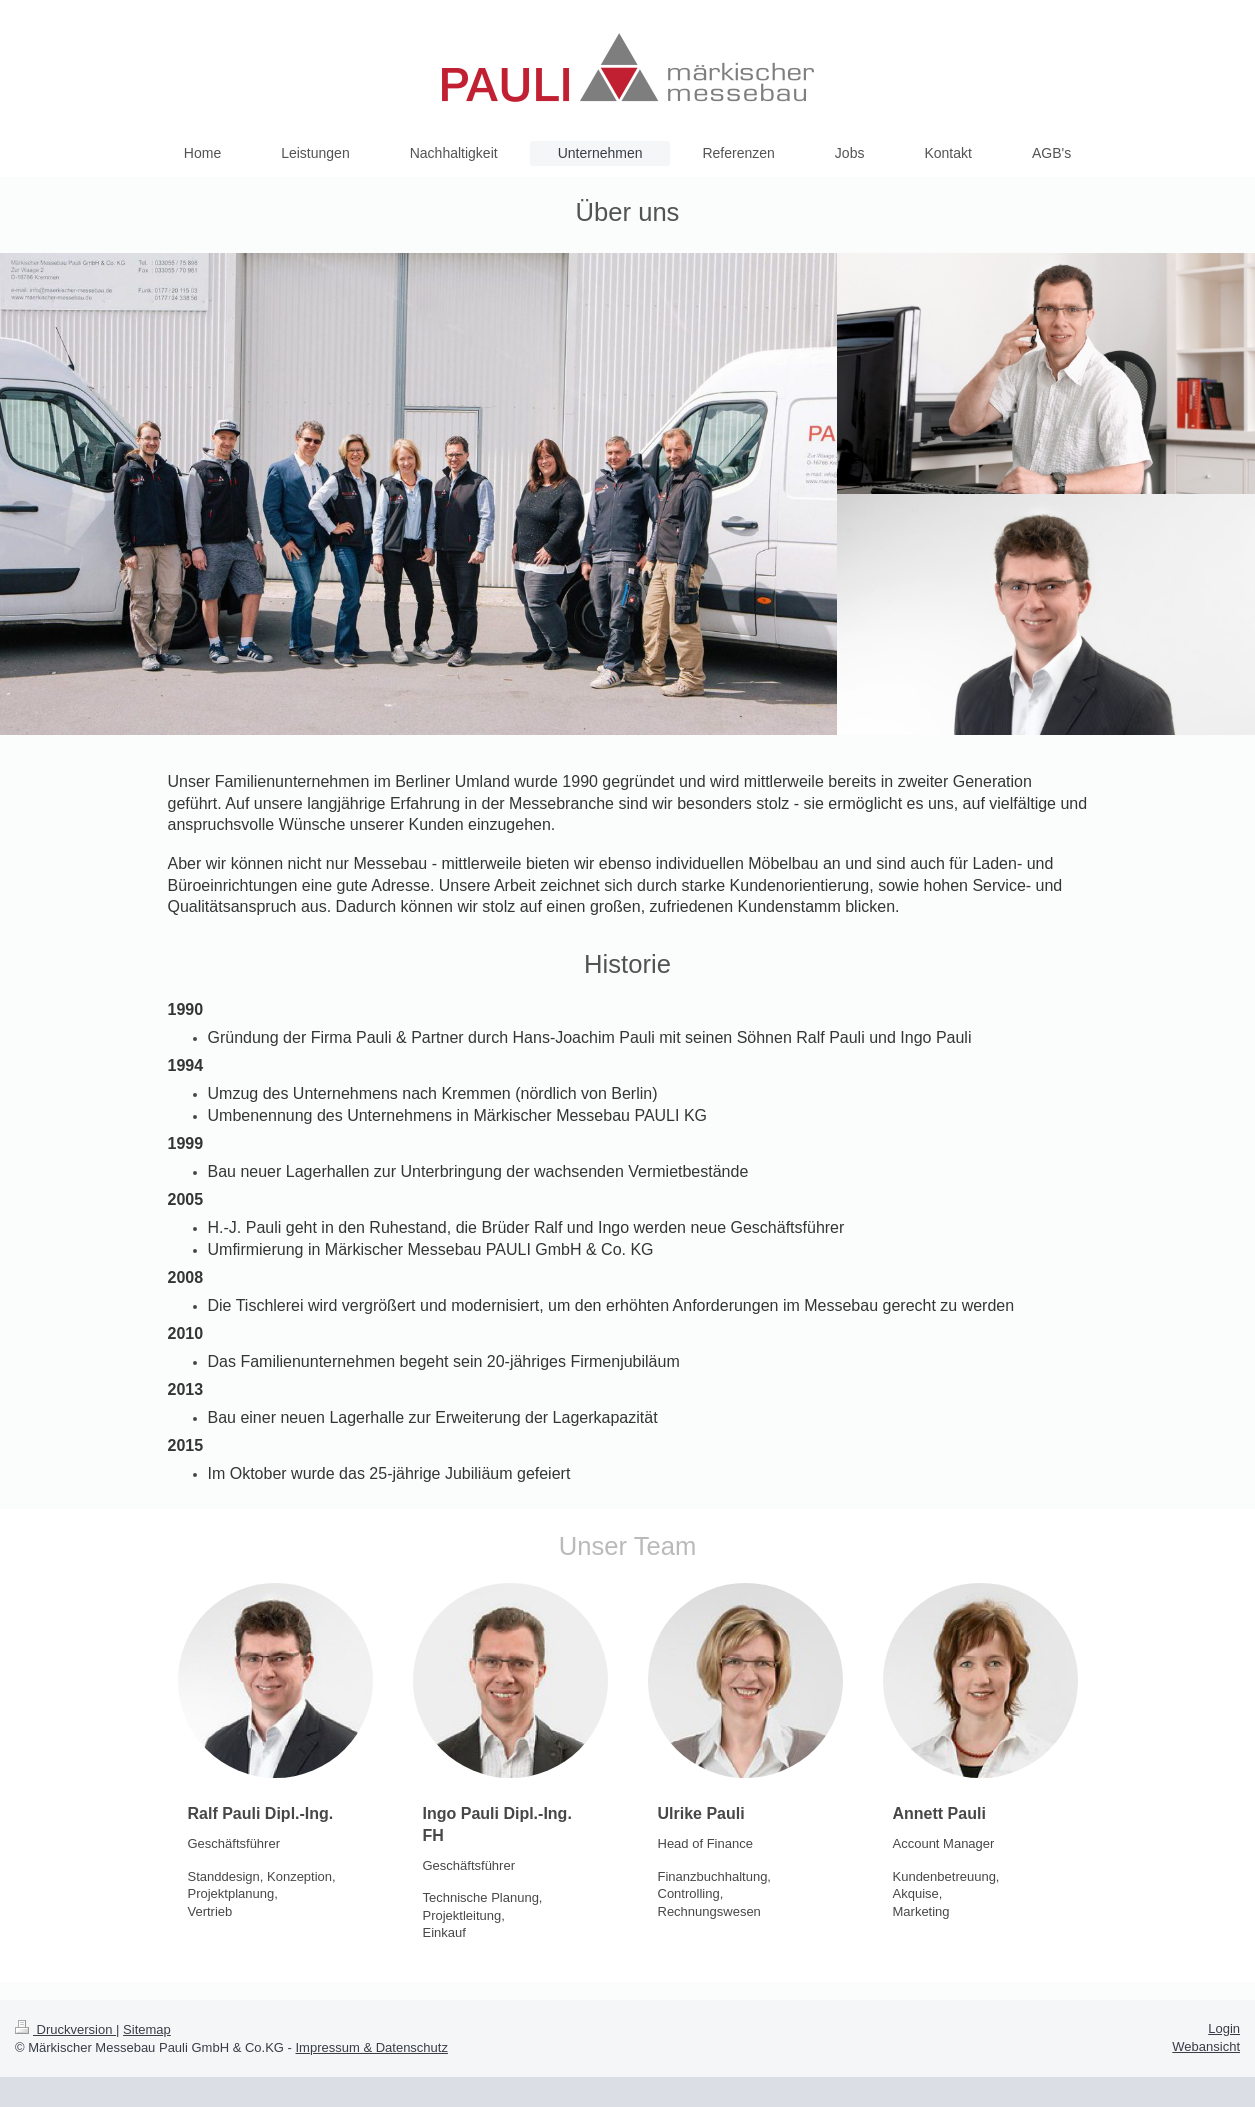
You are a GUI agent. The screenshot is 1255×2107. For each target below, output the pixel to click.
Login (1224, 2028)
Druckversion (65, 2029)
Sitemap (147, 2029)
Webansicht (1206, 2046)
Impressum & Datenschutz (372, 2047)
